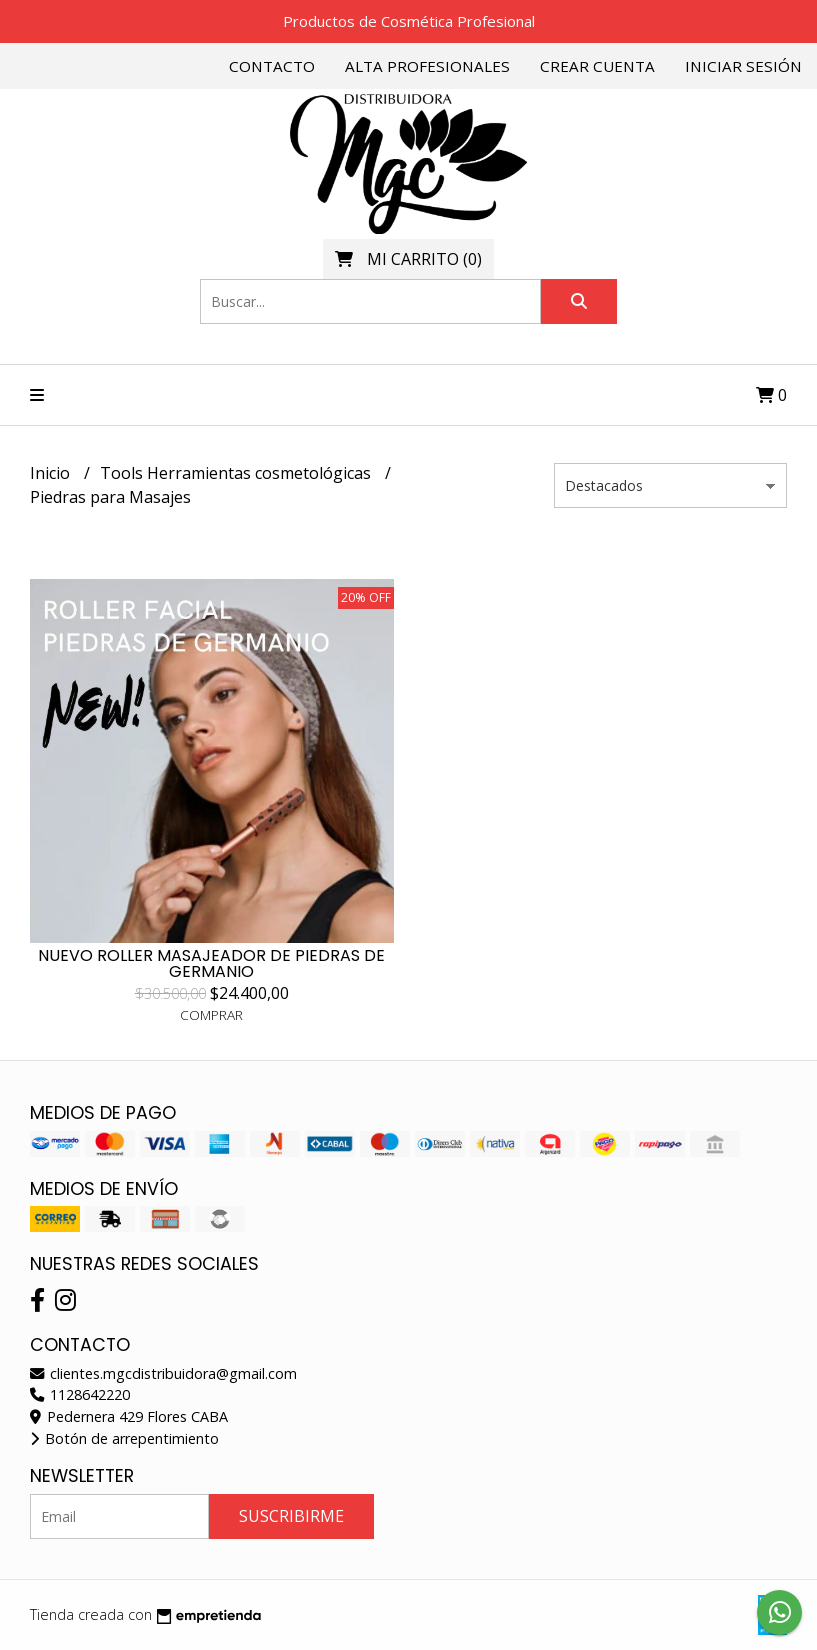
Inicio (52, 473)
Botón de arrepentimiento (124, 1438)
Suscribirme (291, 1516)
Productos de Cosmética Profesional (409, 21)
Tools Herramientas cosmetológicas (237, 473)
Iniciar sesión (743, 66)
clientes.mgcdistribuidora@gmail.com (163, 1373)
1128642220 (80, 1394)
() (408, 259)
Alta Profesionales (427, 66)
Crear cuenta (597, 66)
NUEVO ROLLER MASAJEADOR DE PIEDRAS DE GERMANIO (211, 963)
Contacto (272, 66)
